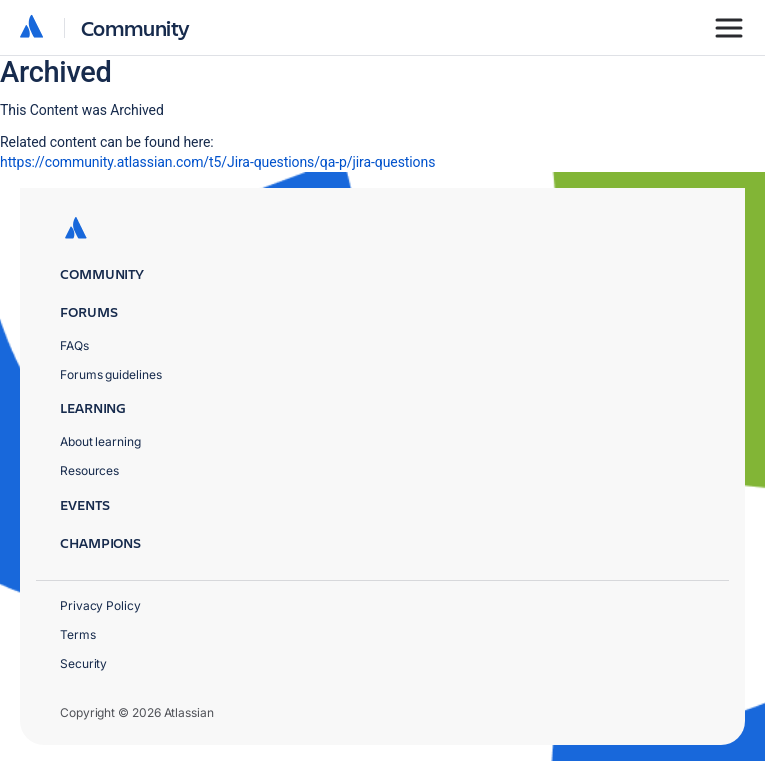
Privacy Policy (100, 605)
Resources (89, 470)
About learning (100, 441)
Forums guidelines (111, 374)
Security (83, 663)
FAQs (74, 345)
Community (135, 27)
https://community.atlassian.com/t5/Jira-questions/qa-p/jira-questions (217, 162)
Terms (78, 634)
